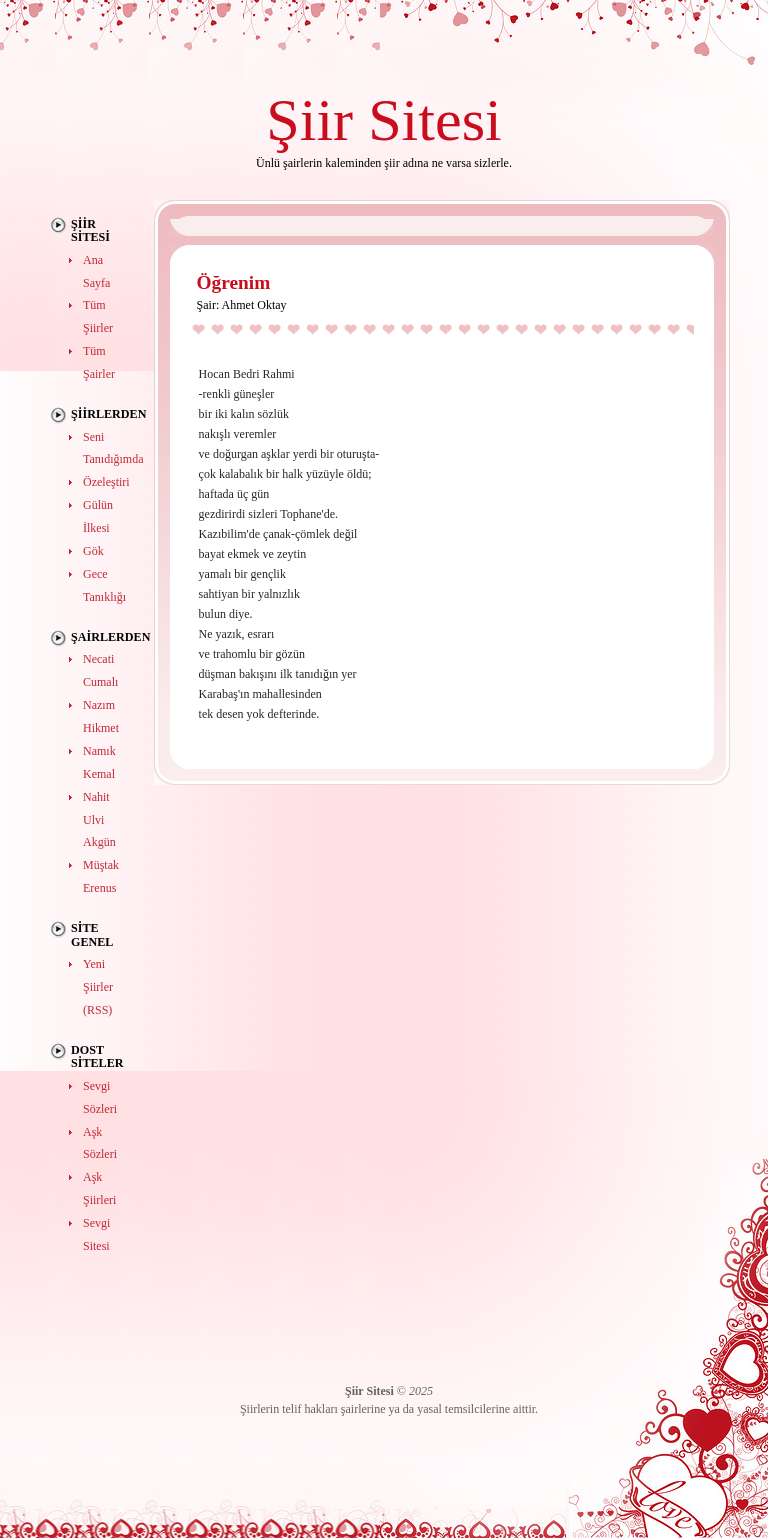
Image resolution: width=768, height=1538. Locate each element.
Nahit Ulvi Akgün (99, 820)
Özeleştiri (106, 482)
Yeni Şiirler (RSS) (98, 987)
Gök (93, 551)
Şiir (309, 119)
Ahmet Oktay (254, 305)
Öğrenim (234, 282)
